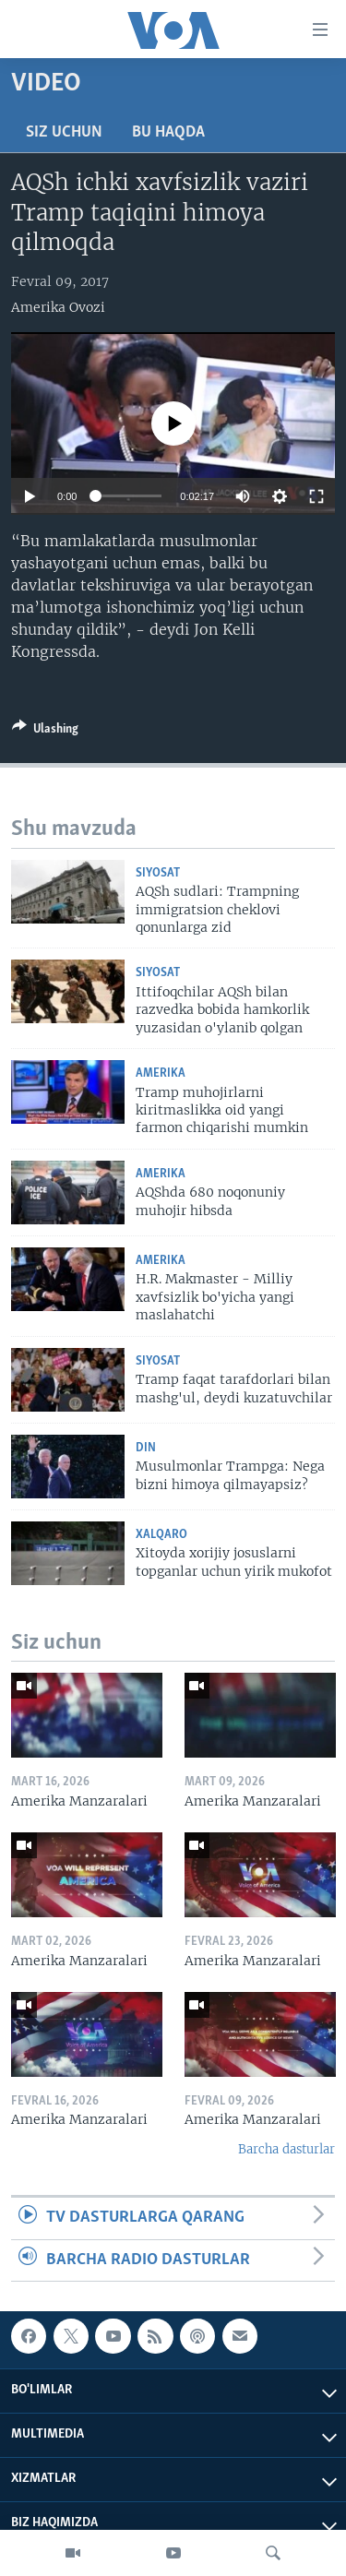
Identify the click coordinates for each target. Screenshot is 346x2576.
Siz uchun (64, 132)
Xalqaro (161, 1535)
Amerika (160, 1073)
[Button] (45, 731)
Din (146, 1448)
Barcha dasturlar (286, 2149)
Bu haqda (168, 132)
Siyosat (158, 873)
